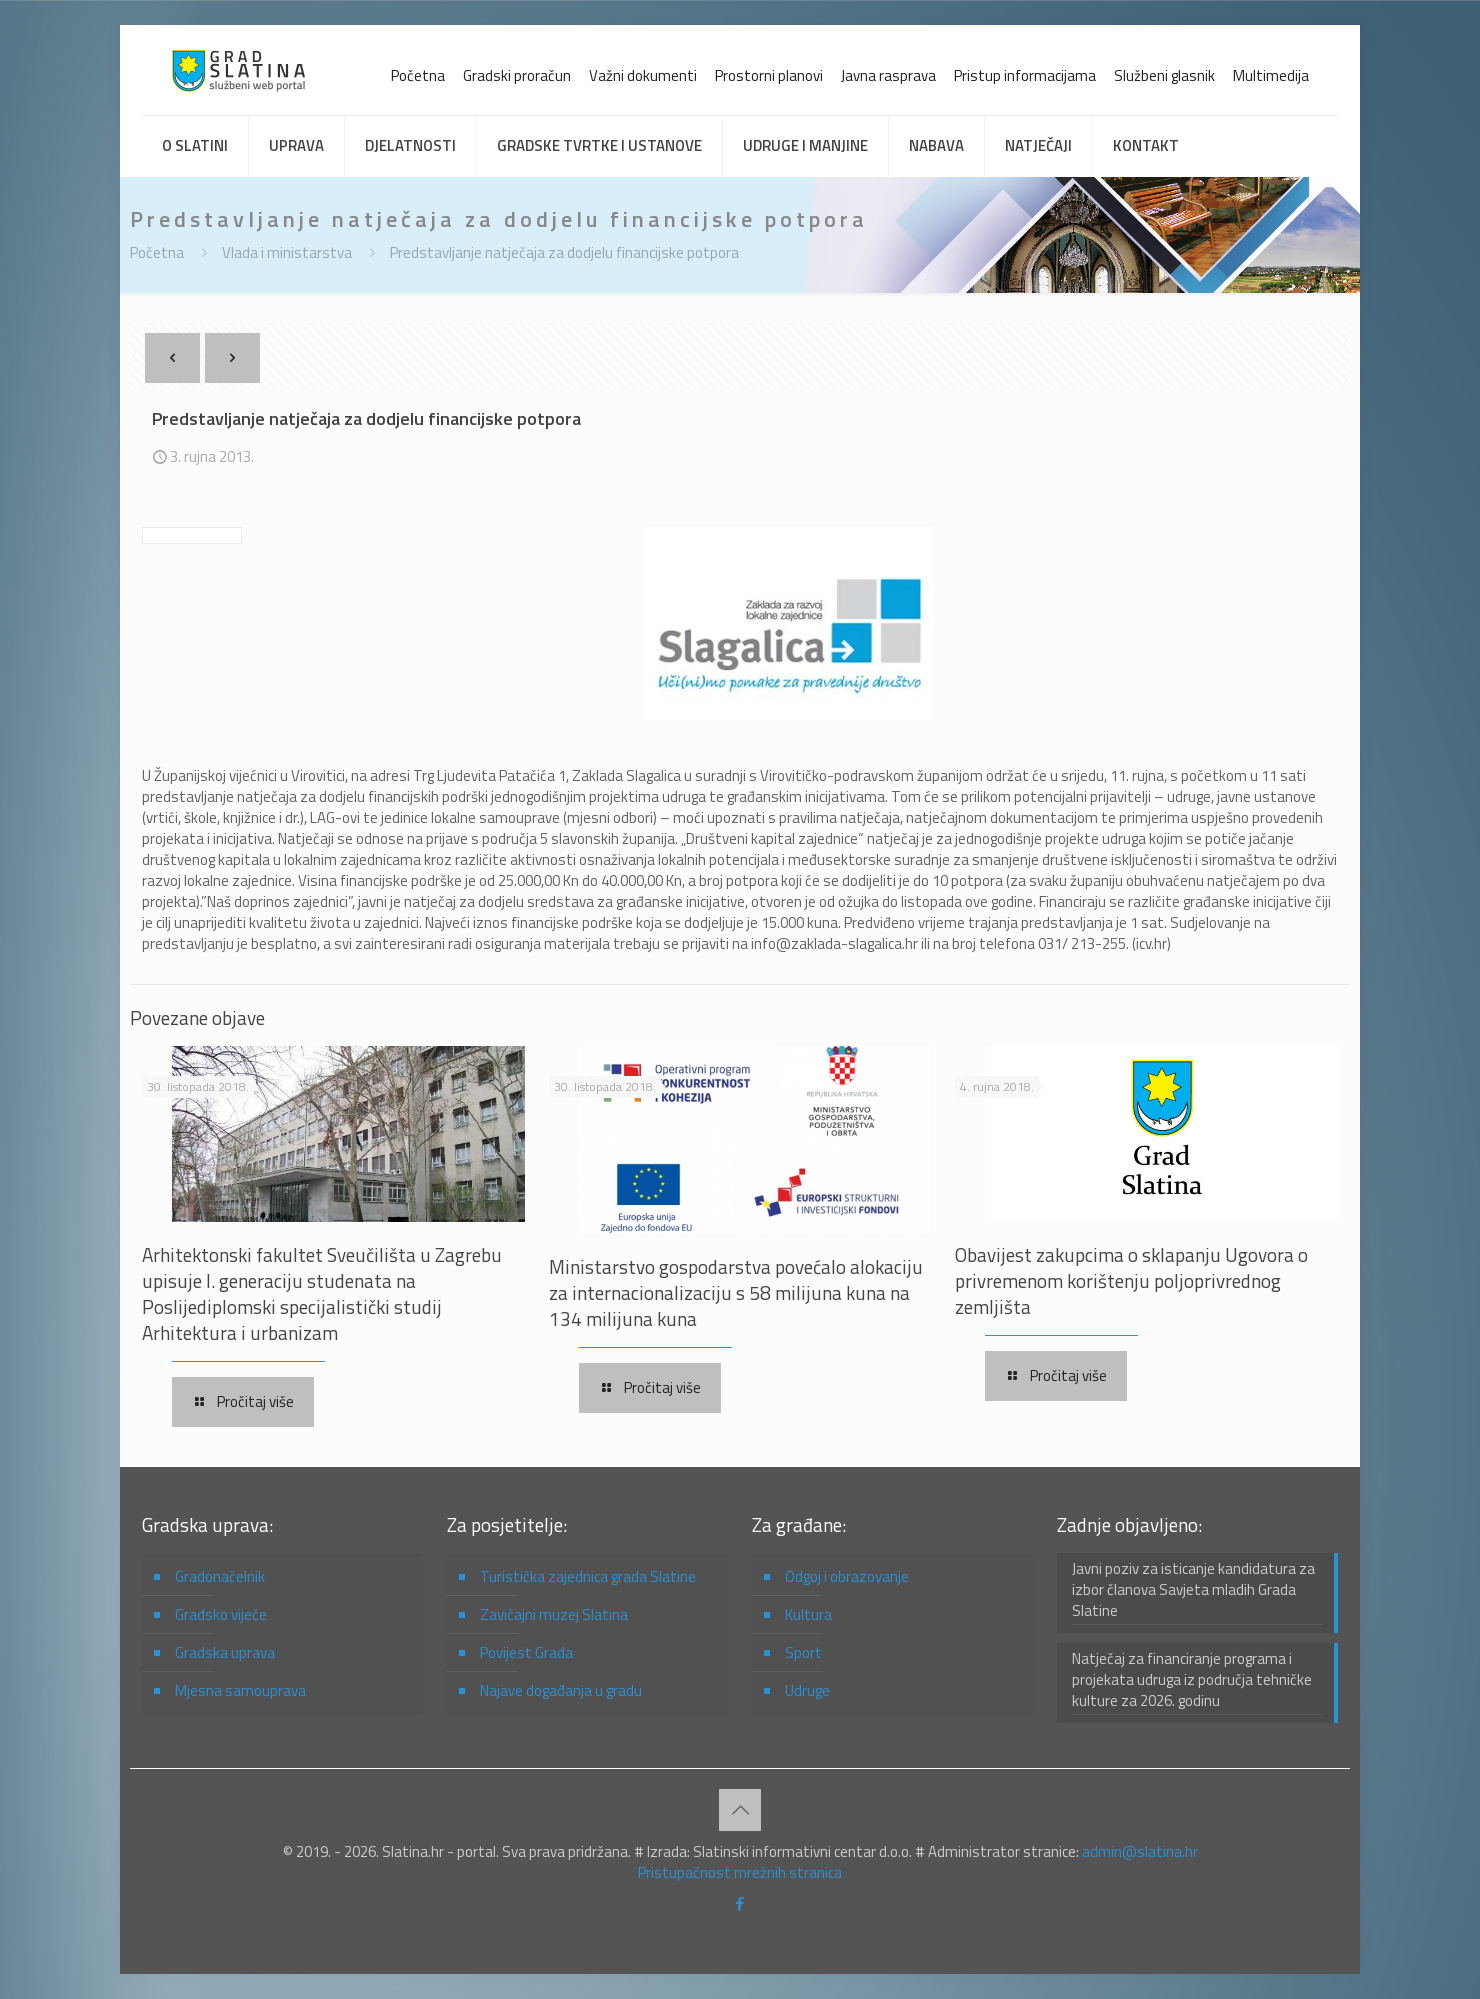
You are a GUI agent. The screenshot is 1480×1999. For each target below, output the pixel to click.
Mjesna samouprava (240, 1690)
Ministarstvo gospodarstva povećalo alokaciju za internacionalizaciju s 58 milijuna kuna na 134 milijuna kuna (736, 1292)
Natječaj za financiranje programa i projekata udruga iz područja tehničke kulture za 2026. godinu (1192, 1680)
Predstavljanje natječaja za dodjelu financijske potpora (564, 252)
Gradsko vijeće (221, 1614)
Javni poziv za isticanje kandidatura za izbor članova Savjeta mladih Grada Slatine (1193, 1590)
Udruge (807, 1690)
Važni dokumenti (643, 75)
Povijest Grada (526, 1652)
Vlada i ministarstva (287, 252)
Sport (803, 1652)
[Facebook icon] (740, 1903)
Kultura (808, 1614)
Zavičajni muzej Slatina (554, 1614)
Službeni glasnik (1164, 75)
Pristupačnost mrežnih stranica (740, 1872)
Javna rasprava (888, 75)
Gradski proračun (517, 75)
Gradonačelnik (220, 1576)
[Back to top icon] (740, 1810)
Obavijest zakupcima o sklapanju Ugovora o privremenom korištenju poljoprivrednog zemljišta (1131, 1280)
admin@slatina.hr (1140, 1851)
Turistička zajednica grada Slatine (588, 1576)
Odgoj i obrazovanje (847, 1576)
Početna (418, 75)
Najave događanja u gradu (561, 1690)
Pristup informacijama (1025, 75)
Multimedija (1271, 75)
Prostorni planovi (769, 75)
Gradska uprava (225, 1652)
